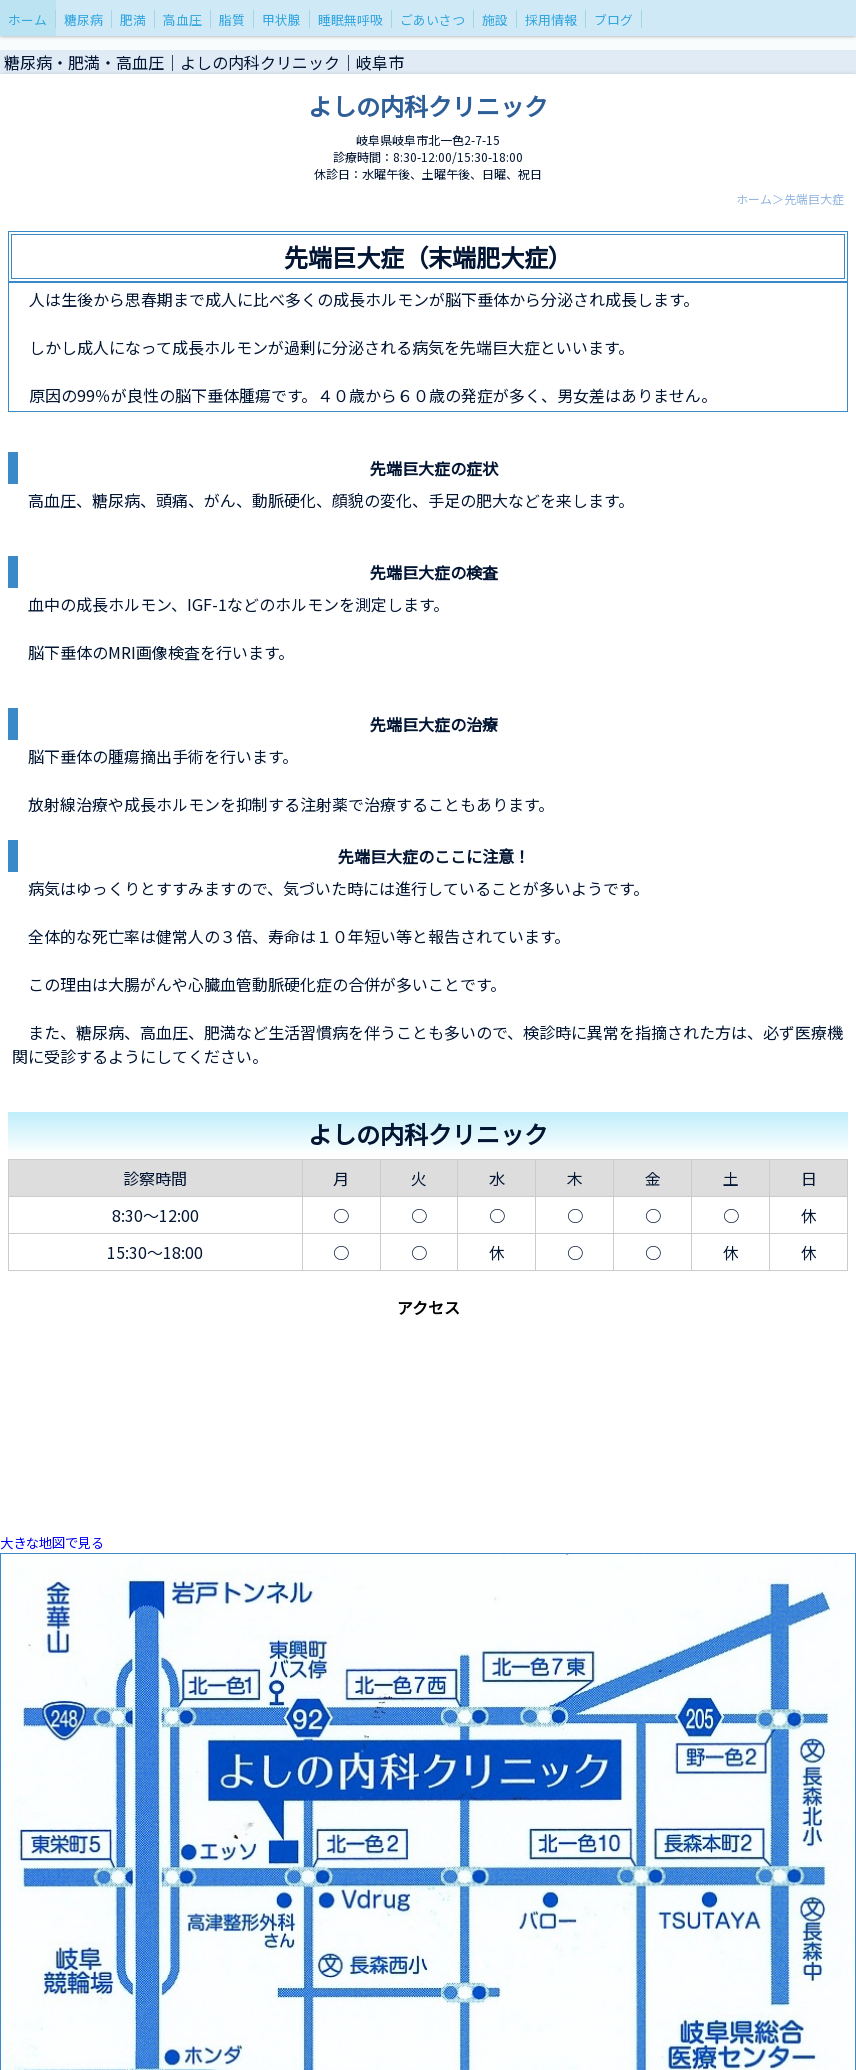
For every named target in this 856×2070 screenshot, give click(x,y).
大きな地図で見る (52, 1542)
